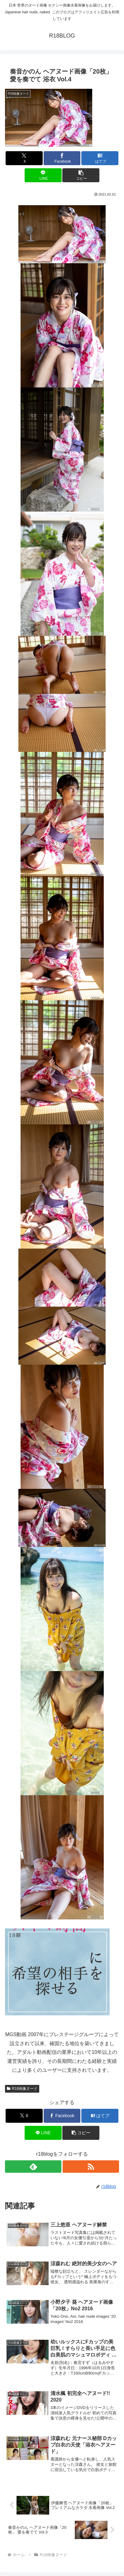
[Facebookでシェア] (62, 158)
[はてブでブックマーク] (99, 158)
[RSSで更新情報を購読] (91, 2166)
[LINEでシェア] (43, 175)
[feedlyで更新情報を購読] (33, 2166)
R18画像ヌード (22, 2088)
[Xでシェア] (24, 158)
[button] (80, 175)
